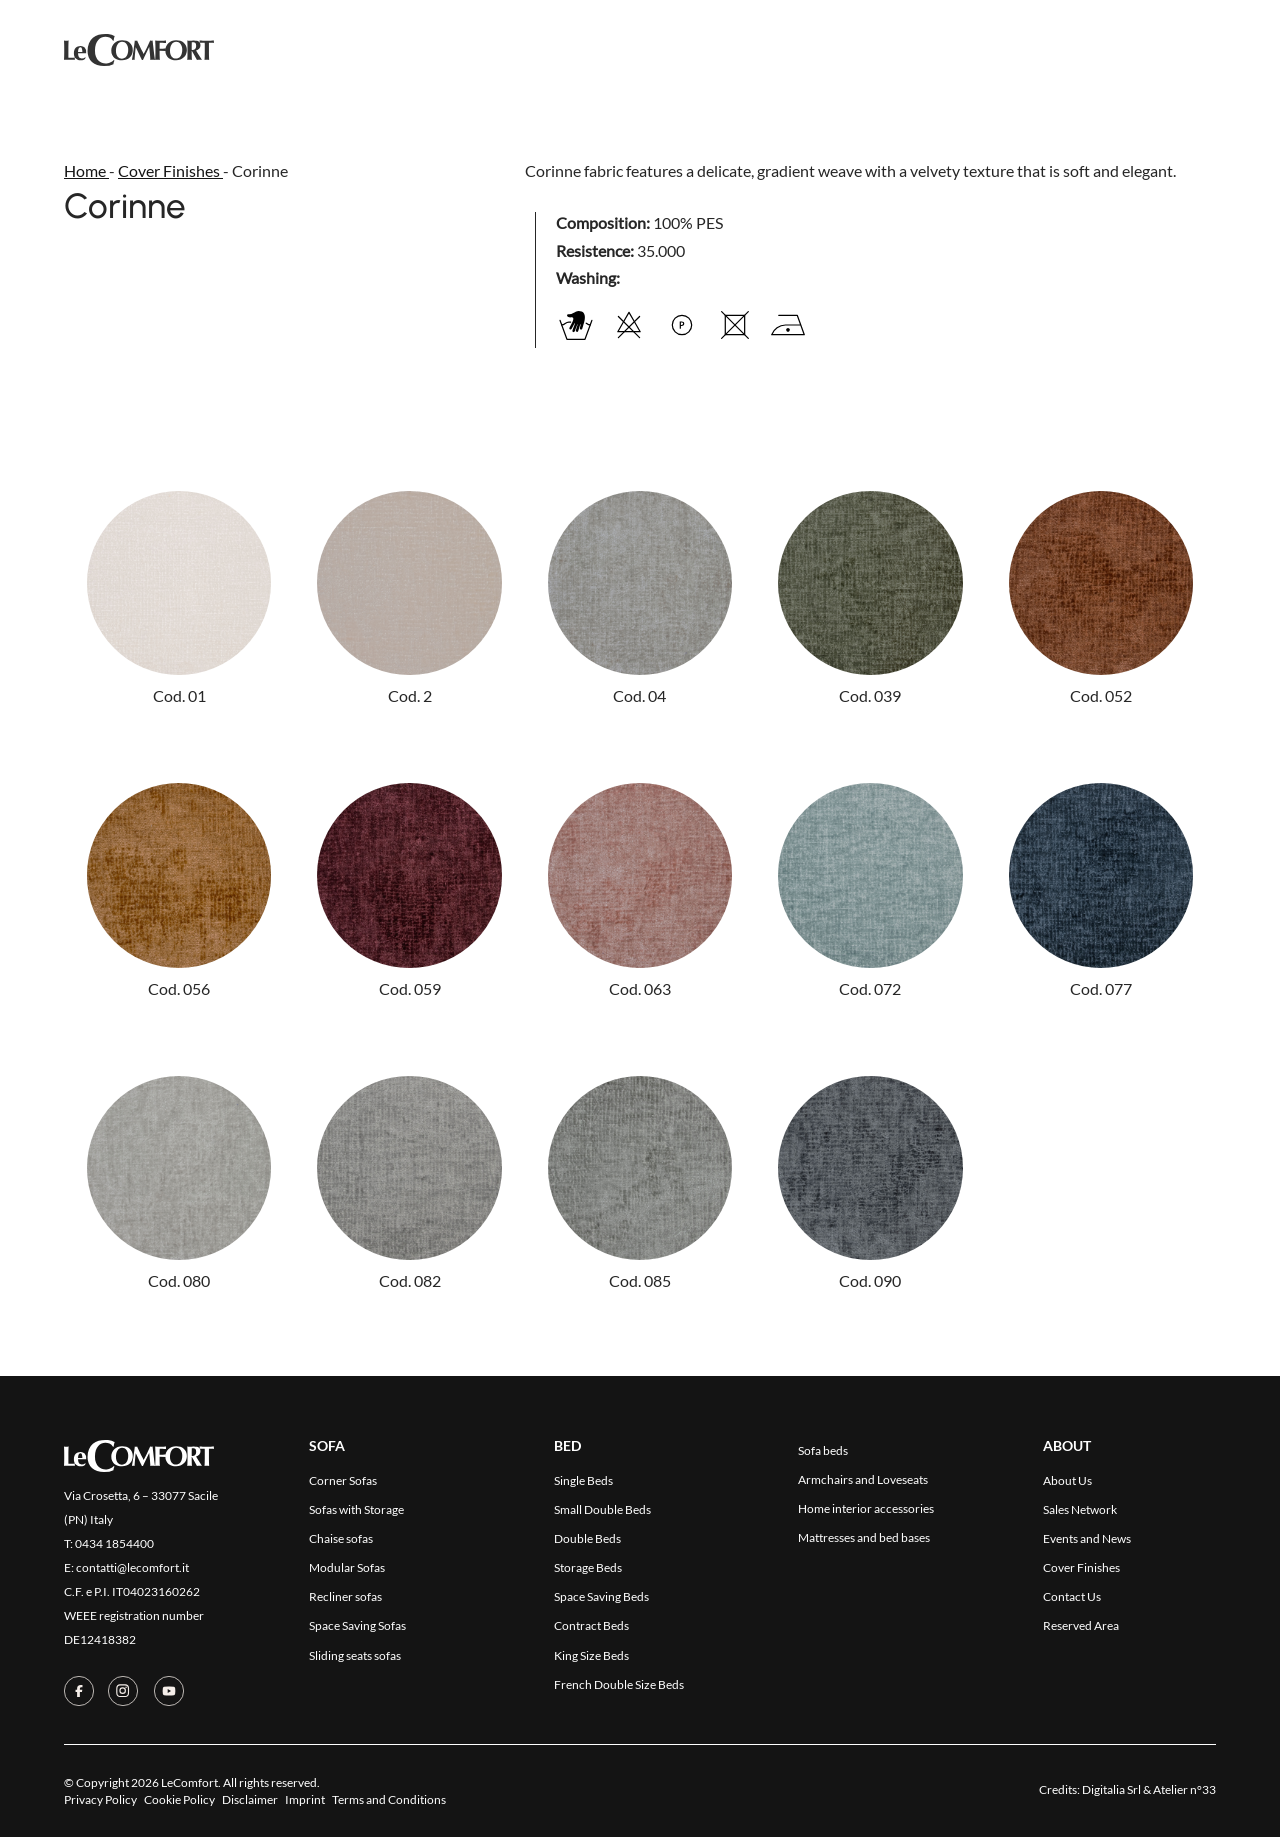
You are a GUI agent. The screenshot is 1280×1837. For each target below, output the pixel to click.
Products (348, 48)
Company (724, 48)
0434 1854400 (114, 1543)
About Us (1067, 1480)
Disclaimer (250, 1799)
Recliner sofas (345, 1596)
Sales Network (1080, 1509)
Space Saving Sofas (357, 1625)
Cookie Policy (179, 1799)
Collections (465, 47)
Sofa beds (823, 1450)
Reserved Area (956, 48)
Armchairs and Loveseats (863, 1479)
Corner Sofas (343, 1480)
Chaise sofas (341, 1538)
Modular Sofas (347, 1567)
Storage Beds (588, 1567)
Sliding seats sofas (355, 1655)
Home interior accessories (866, 1508)
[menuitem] (1204, 48)
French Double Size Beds (619, 1684)
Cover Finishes (605, 48)
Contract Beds (591, 1625)
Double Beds (587, 1538)
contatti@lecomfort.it (132, 1567)
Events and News (1087, 1538)
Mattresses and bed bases (864, 1537)
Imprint (305, 1799)
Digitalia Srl (1111, 1789)
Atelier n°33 (1184, 1789)
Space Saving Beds (601, 1596)
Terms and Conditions (389, 1799)
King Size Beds (591, 1655)
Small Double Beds (602, 1509)
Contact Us (829, 48)
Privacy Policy (100, 1799)
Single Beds (583, 1480)
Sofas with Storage (356, 1509)
